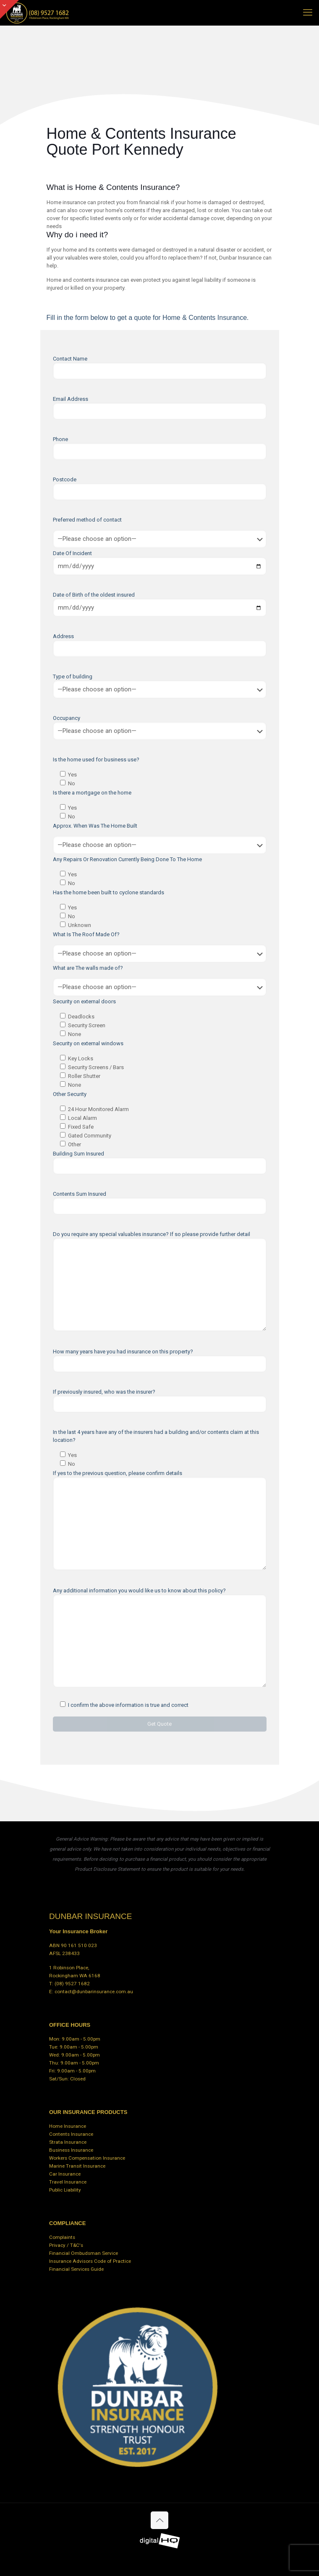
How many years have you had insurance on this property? (160, 1360)
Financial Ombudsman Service (83, 2253)
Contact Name (160, 367)
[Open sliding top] (9, 9)
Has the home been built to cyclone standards (108, 892)
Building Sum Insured (160, 1162)
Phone (160, 448)
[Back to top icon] (159, 2520)
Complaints (62, 2237)
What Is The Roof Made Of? (86, 934)
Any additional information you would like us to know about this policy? (160, 1637)
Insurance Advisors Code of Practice (90, 2261)
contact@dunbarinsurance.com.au (94, 1991)
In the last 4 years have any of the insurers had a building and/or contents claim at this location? (156, 1436)
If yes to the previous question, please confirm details (160, 1520)
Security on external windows (88, 1043)
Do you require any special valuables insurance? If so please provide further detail (160, 1281)
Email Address (160, 408)
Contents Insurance (71, 2134)
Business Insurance (71, 2150)
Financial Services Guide (76, 2269)
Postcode (160, 488)
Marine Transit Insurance (77, 2166)
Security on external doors (84, 1001)
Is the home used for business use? (96, 759)
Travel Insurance (67, 2182)
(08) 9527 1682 (72, 1984)
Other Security (69, 1094)
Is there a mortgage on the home (92, 792)
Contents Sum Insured (160, 1203)
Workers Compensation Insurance (87, 2158)
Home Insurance (67, 2126)
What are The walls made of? (88, 968)
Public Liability (65, 2190)
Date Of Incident (160, 562)
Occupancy (160, 727)
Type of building (160, 686)
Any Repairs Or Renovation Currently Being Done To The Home (127, 859)
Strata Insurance (67, 2142)
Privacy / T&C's (66, 2245)
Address (160, 645)
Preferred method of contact (87, 520)
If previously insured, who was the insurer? (160, 1401)
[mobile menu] (308, 12)
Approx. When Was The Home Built (95, 826)
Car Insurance (65, 2174)
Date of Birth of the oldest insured (160, 604)
